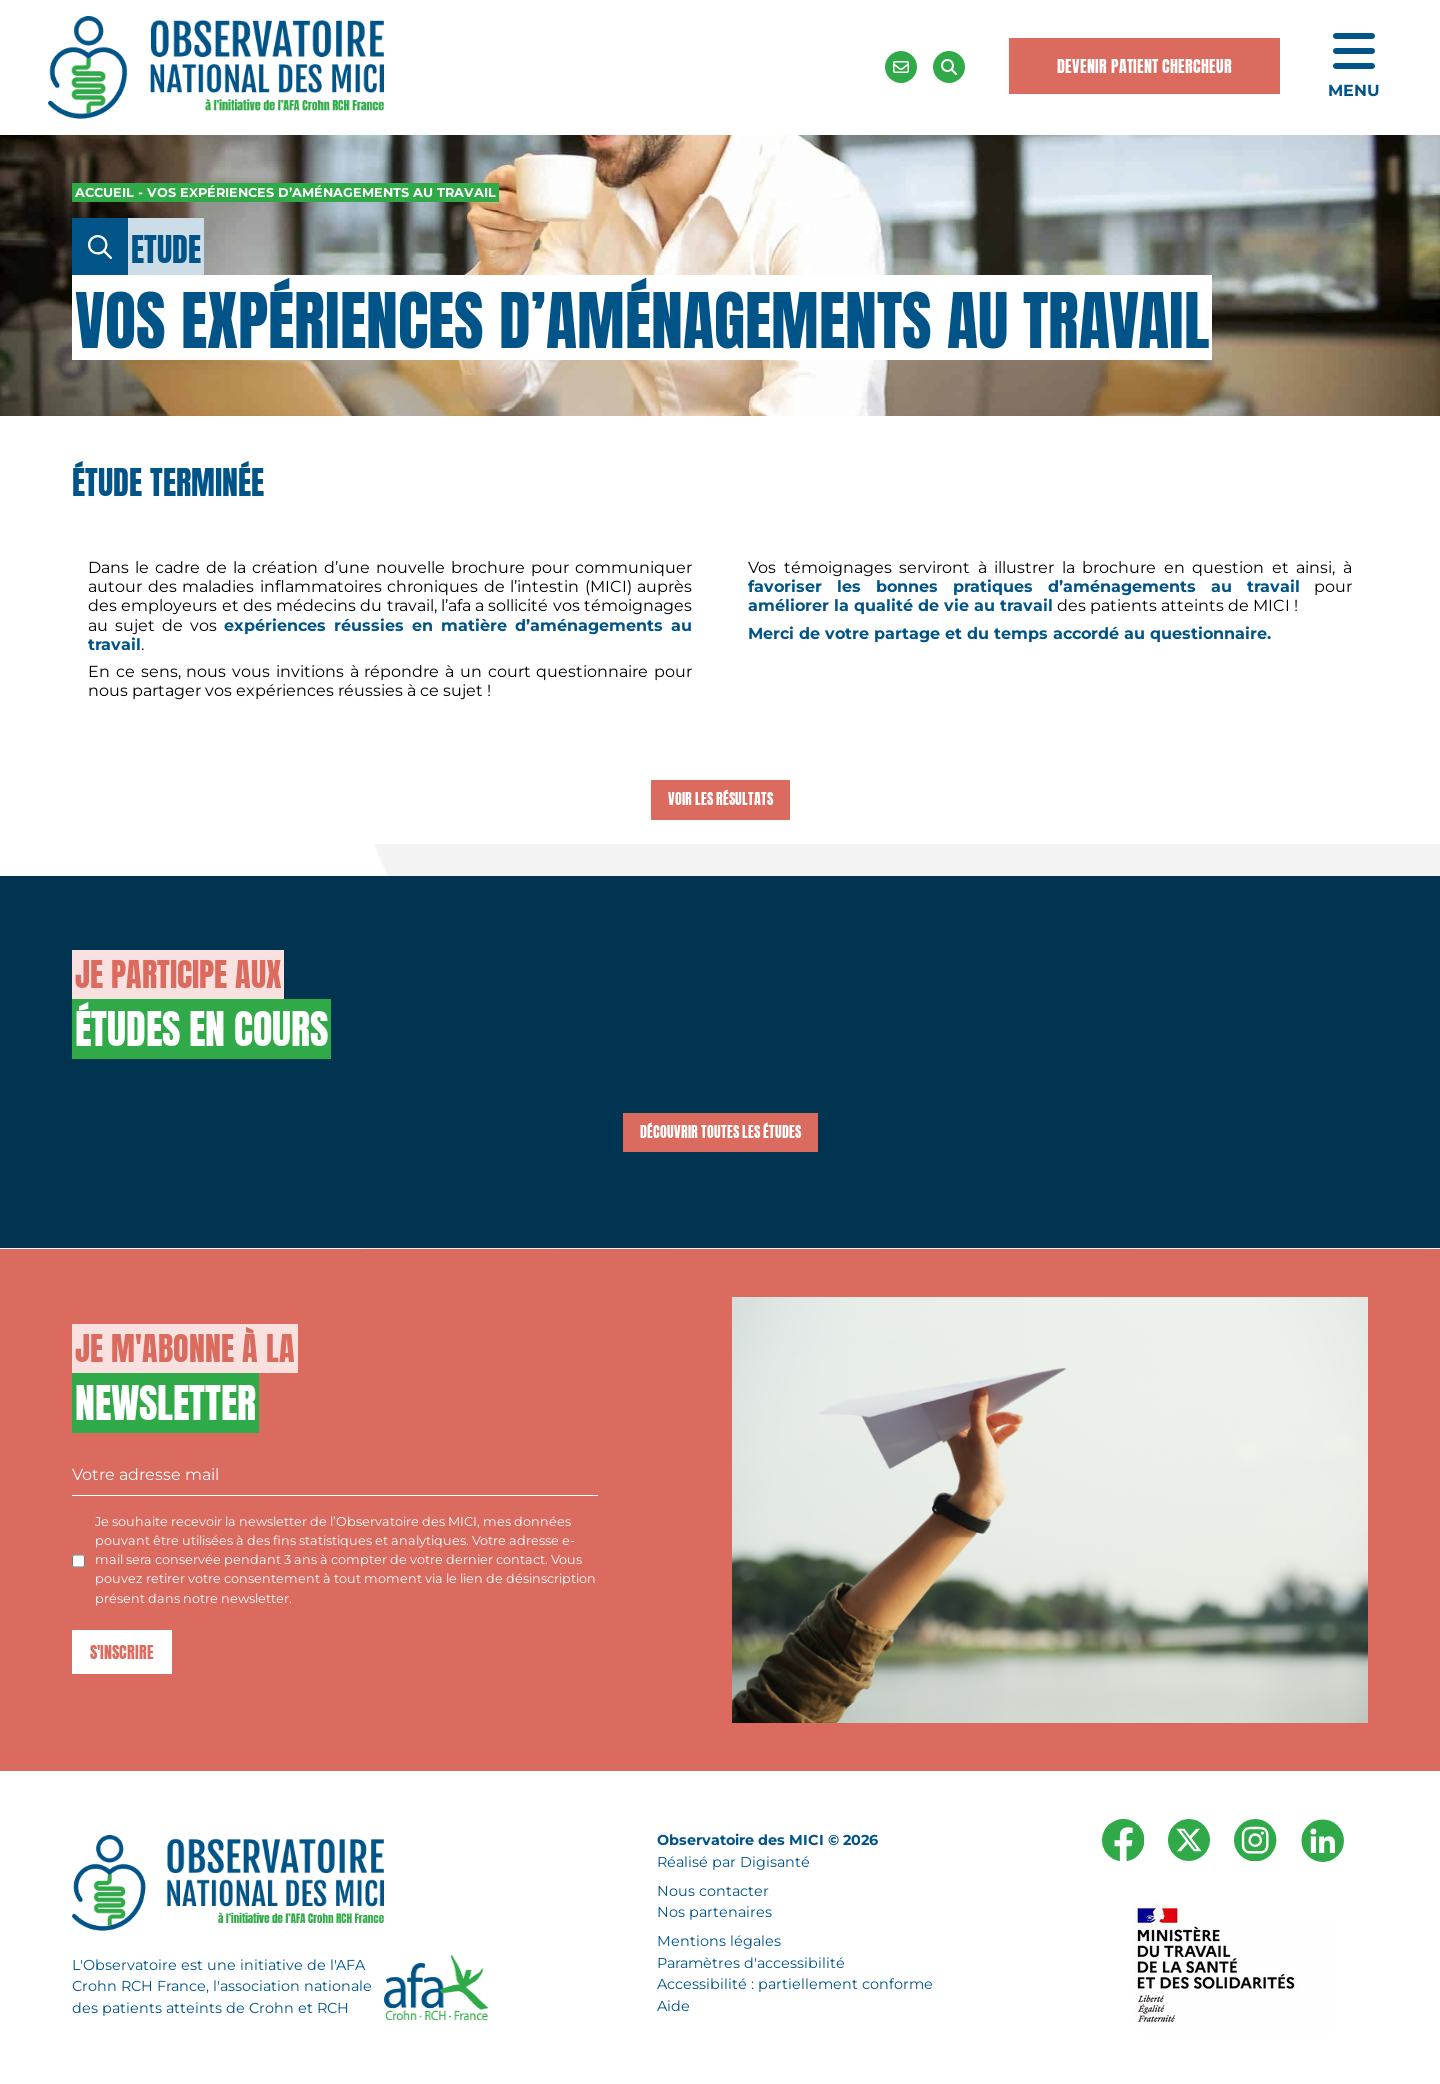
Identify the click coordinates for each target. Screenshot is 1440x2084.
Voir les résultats (720, 799)
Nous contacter (713, 1890)
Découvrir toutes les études (720, 1132)
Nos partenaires (714, 1912)
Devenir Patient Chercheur (1144, 66)
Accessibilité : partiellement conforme (795, 1984)
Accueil (104, 192)
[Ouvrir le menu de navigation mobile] (1354, 67)
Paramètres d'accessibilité (751, 1962)
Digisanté (775, 1862)
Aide (673, 2006)
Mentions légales (719, 1941)
